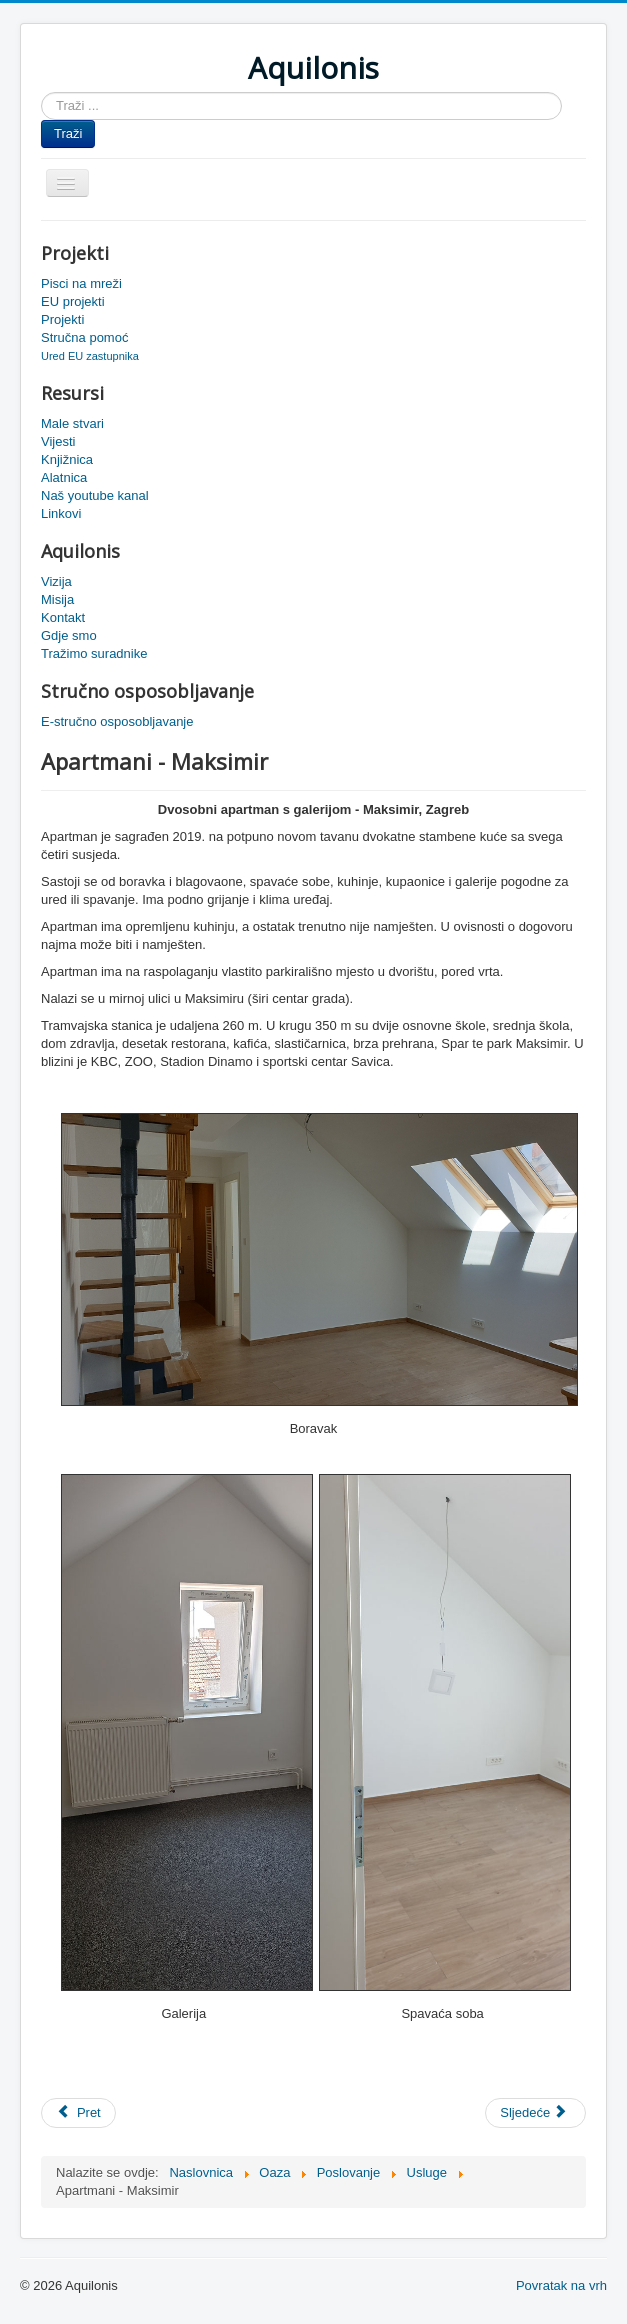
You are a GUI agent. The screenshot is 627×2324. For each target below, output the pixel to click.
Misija (57, 599)
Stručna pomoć (84, 337)
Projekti (62, 319)
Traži (68, 133)
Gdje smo (69, 635)
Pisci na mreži (81, 283)
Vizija (56, 581)
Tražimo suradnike (94, 653)
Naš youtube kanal (95, 495)
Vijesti (58, 441)
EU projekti (73, 301)
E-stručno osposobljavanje (117, 721)
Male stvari (72, 423)
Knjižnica (67, 459)
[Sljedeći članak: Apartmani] (535, 2113)
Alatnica (64, 477)
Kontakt (63, 617)
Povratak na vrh (561, 2285)
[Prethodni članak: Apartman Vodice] (78, 2113)
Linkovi (61, 513)
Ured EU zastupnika (90, 356)
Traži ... (41, 92)
